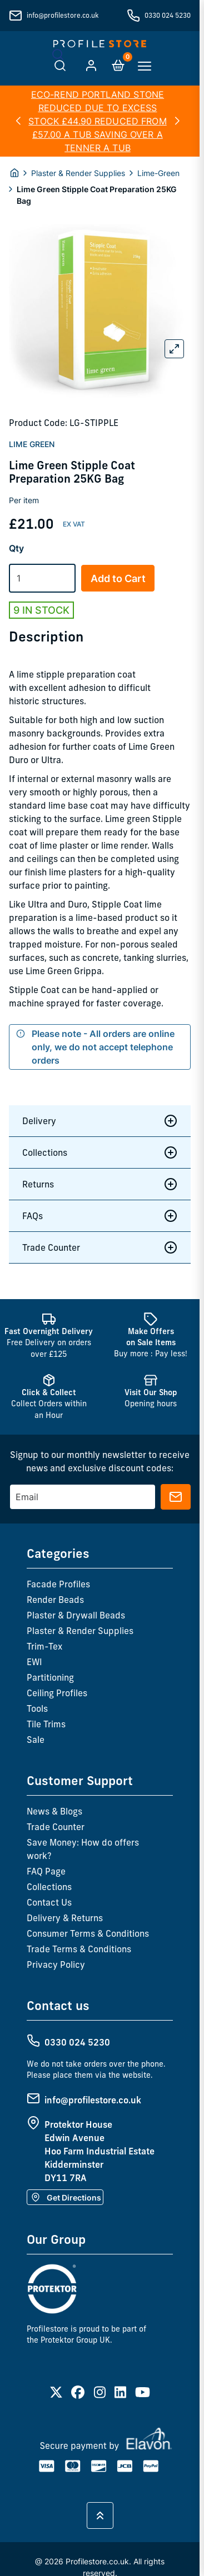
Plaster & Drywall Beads (76, 1615)
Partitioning (50, 1677)
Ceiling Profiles (57, 1692)
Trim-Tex (44, 1646)
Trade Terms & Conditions (79, 1948)
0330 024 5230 (168, 15)
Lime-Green (158, 173)
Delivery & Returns (65, 1917)
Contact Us (49, 1902)
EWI (34, 1661)
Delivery (99, 1120)
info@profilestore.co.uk (62, 15)
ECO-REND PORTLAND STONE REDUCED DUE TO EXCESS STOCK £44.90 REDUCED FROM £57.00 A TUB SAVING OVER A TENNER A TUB (97, 121)
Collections (99, 1152)
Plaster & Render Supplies (78, 173)
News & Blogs (54, 1811)
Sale (35, 1739)
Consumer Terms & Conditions (88, 1933)
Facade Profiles (58, 1584)
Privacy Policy (56, 1964)
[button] (18, 121)
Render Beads (55, 1599)
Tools (37, 1708)
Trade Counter (99, 1247)
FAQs (99, 1215)
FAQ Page (46, 1871)
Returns (99, 1184)
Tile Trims (46, 1724)
